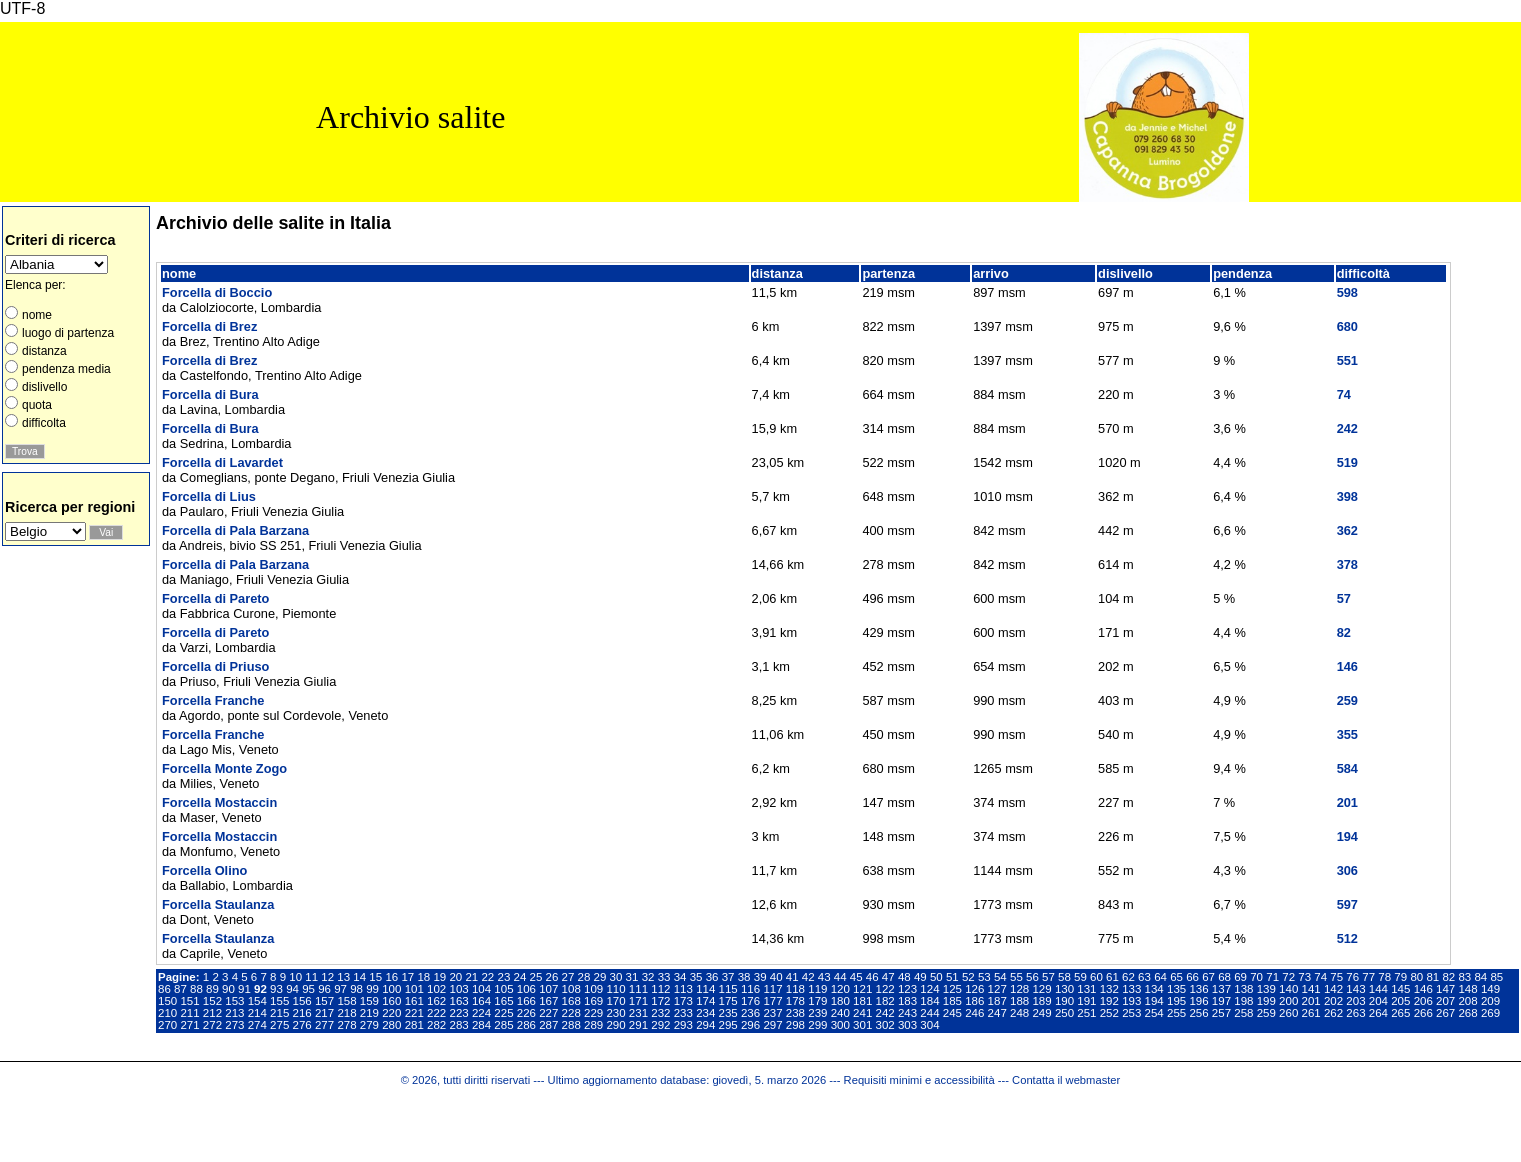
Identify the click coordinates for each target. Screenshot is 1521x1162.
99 (372, 989)
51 (952, 977)
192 (1109, 1001)
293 (683, 1025)
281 (414, 1025)
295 (728, 1025)
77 (1368, 977)
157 (324, 1001)
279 (369, 1025)
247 (997, 1013)
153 (234, 1001)
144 (1378, 989)
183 (907, 1001)
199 (1266, 1001)
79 (1400, 977)
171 (638, 1001)
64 (1160, 977)
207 (1445, 1001)
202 (1333, 1001)
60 (1096, 977)
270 (167, 1025)
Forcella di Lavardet (222, 462)
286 (526, 1025)
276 (302, 1025)
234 (705, 1013)
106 (526, 989)
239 (817, 1013)
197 (1221, 1001)
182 (885, 1001)
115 (728, 989)
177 (772, 1001)
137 (1221, 989)
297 (772, 1025)
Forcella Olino (204, 870)
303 (907, 1025)
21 (471, 977)
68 (1224, 977)
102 (436, 989)
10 (295, 977)
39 (760, 977)
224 (481, 1013)
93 (276, 989)
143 (1355, 989)
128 (1019, 989)
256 (1198, 1013)
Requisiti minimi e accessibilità (919, 1080)
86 (164, 989)
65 (1176, 977)
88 (196, 989)
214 (257, 1013)
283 (458, 1025)
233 (683, 1013)
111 (638, 989)
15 (375, 977)
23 (503, 977)
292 (660, 1025)
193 (1131, 1001)
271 (189, 1025)
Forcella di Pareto (215, 598)
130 (1064, 989)
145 (1400, 989)
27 (568, 977)
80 (1416, 977)
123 (907, 989)
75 (1336, 977)
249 (1041, 1013)
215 (279, 1013)
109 (593, 989)
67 (1208, 977)
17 (407, 977)
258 (1243, 1013)
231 (638, 1013)
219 (369, 1013)
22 (487, 977)
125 (952, 989)
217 (324, 1013)
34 (680, 977)
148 (1467, 989)
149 (1490, 989)
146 (1423, 989)
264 (1378, 1013)
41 (792, 977)
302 (885, 1025)
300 (840, 1025)
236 (750, 1013)
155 (279, 1001)
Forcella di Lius (209, 496)
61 (1112, 977)
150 (167, 1001)
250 (1064, 1013)
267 (1445, 1013)
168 (571, 1001)
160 (391, 1001)
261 (1311, 1013)
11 (311, 977)
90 (228, 989)
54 (1000, 977)
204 (1378, 1001)
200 (1288, 1001)
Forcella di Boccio (217, 292)
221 (414, 1013)
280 (391, 1025)
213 (234, 1013)
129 (1041, 989)
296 (750, 1025)
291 (638, 1025)
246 (974, 1013)
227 (548, 1013)
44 (840, 977)
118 (795, 989)
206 (1423, 1001)
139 (1266, 989)
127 (997, 989)
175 (728, 1001)
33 (664, 977)
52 (968, 977)
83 (1464, 977)
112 (660, 989)
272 (212, 1025)
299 (817, 1025)
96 (324, 989)
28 (584, 977)
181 (862, 1001)
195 (1176, 1001)
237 (772, 1013)
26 (552, 977)
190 (1064, 1001)
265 (1400, 1013)
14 (359, 977)
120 (840, 989)
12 (327, 977)
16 (391, 977)
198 (1243, 1001)
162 (436, 1001)
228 (571, 1013)
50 (936, 977)
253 (1131, 1013)
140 (1288, 989)
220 (391, 1013)
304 (929, 1025)
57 (1048, 977)
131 (1086, 989)
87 (180, 989)
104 (481, 989)
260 (1288, 1013)
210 (167, 1013)
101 (414, 989)
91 (244, 989)
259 (1266, 1013)
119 (817, 989)
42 (808, 977)
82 (1448, 977)
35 (696, 977)
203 (1355, 1001)
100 (391, 989)
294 (705, 1025)
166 (526, 1001)
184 (929, 1001)
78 (1384, 977)
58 (1064, 977)
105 (503, 989)
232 (660, 1013)
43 (824, 977)
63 (1144, 977)
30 (616, 977)
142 (1333, 989)
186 (974, 1001)
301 (862, 1025)
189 (1041, 1001)
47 (888, 977)
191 (1086, 1001)
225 (503, 1013)
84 (1480, 977)
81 (1432, 977)
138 (1243, 989)
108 (571, 989)
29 (600, 977)
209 (1490, 1001)
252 (1109, 1013)
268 (1467, 1013)
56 (1032, 977)
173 (683, 1001)
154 (257, 1001)
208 (1467, 1001)
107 (548, 989)
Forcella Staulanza (218, 904)
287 (548, 1025)
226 (526, 1013)
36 (712, 977)
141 (1311, 989)
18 (423, 977)
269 (1490, 1013)
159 (369, 1001)
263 (1355, 1013)
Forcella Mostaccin (219, 802)
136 (1198, 989)
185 (952, 1001)
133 (1131, 989)
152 (212, 1001)
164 (481, 1001)
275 (279, 1025)
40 (776, 977)
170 (615, 1001)
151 (189, 1001)
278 (346, 1025)
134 (1154, 989)
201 (1311, 1001)
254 (1154, 1013)
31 (632, 977)
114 (705, 989)
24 (520, 977)
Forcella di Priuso (215, 666)
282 (436, 1025)
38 (744, 977)
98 (356, 989)
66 (1192, 977)
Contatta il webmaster (1066, 1080)
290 (615, 1025)
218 (346, 1013)
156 (302, 1001)
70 (1256, 977)
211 (189, 1013)
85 (1496, 977)
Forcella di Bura (210, 394)
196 (1198, 1001)
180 (840, 1001)
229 (593, 1013)
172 (660, 1001)
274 (257, 1025)
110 (615, 989)
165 (503, 1001)
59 (1080, 977)
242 (885, 1013)
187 (997, 1001)
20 (455, 977)
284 (481, 1025)
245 (952, 1013)
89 (212, 989)
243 (907, 1013)
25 (536, 977)
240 (840, 1013)
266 (1423, 1013)
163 (458, 1001)
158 (346, 1001)
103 (458, 989)
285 (503, 1025)
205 (1400, 1001)
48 (904, 977)
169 (593, 1001)
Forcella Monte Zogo (224, 768)
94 (292, 989)
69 (1240, 977)
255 (1176, 1013)
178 (795, 1001)
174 (705, 1001)
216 (302, 1013)
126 (974, 989)
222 (436, 1013)
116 (750, 989)
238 (795, 1013)
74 (1320, 977)
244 (929, 1013)
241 (862, 1013)
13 (343, 977)
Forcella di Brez (209, 326)
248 (1019, 1013)
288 (571, 1025)
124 (929, 989)
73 (1304, 977)
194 (1154, 1001)
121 (862, 989)
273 (234, 1025)
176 (750, 1001)
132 (1109, 989)
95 (308, 989)
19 (439, 977)
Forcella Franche (213, 700)
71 (1272, 977)
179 (817, 1001)
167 (548, 1001)
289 (593, 1025)
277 (324, 1025)
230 (615, 1013)
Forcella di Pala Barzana (235, 530)
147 (1445, 989)
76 (1352, 977)
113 (683, 989)
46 (872, 977)
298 (795, 1025)
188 (1019, 1001)
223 (458, 1013)
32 (648, 977)
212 (212, 1013)
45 (856, 977)
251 (1086, 1013)
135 (1176, 989)
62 (1128, 977)
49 (920, 977)
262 (1333, 1013)
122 (885, 989)
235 (728, 1013)
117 (772, 989)
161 (414, 1001)
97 (340, 989)
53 (984, 977)
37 (728, 977)
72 (1288, 977)
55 (1016, 977)
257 (1221, 1013)
